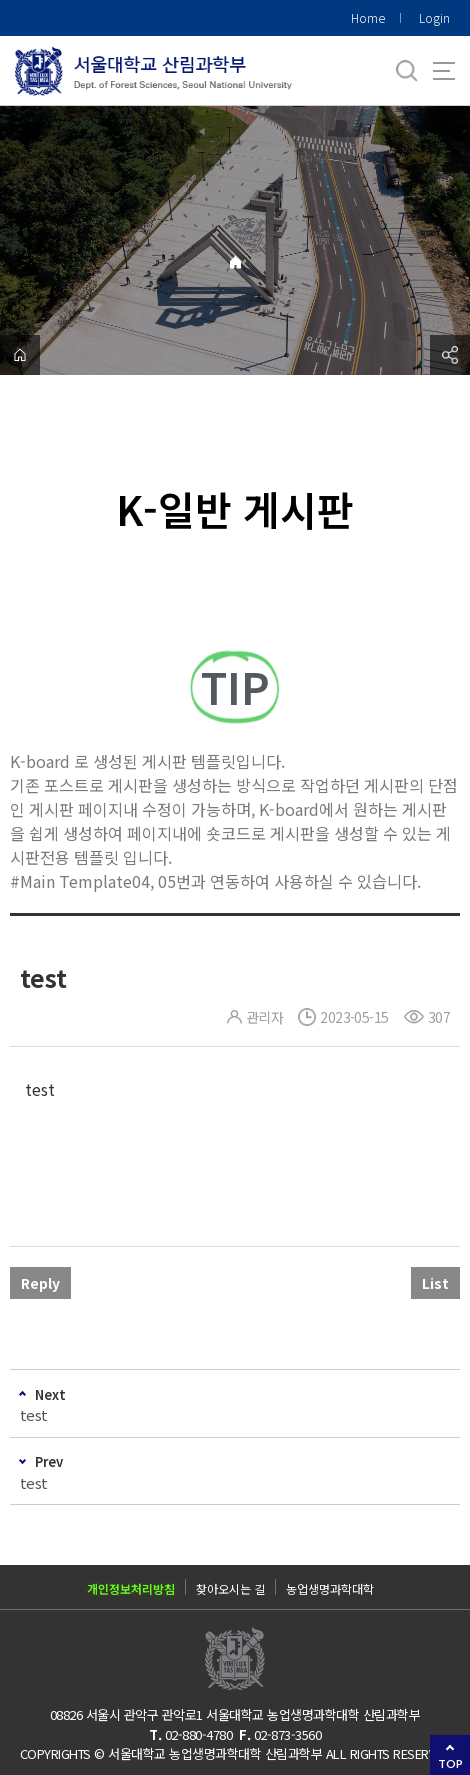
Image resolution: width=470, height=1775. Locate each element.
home (20, 355)
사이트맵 (444, 71)
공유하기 (450, 355)
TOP (450, 1763)
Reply (40, 1283)
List (435, 1283)
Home (368, 17)
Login (434, 17)
